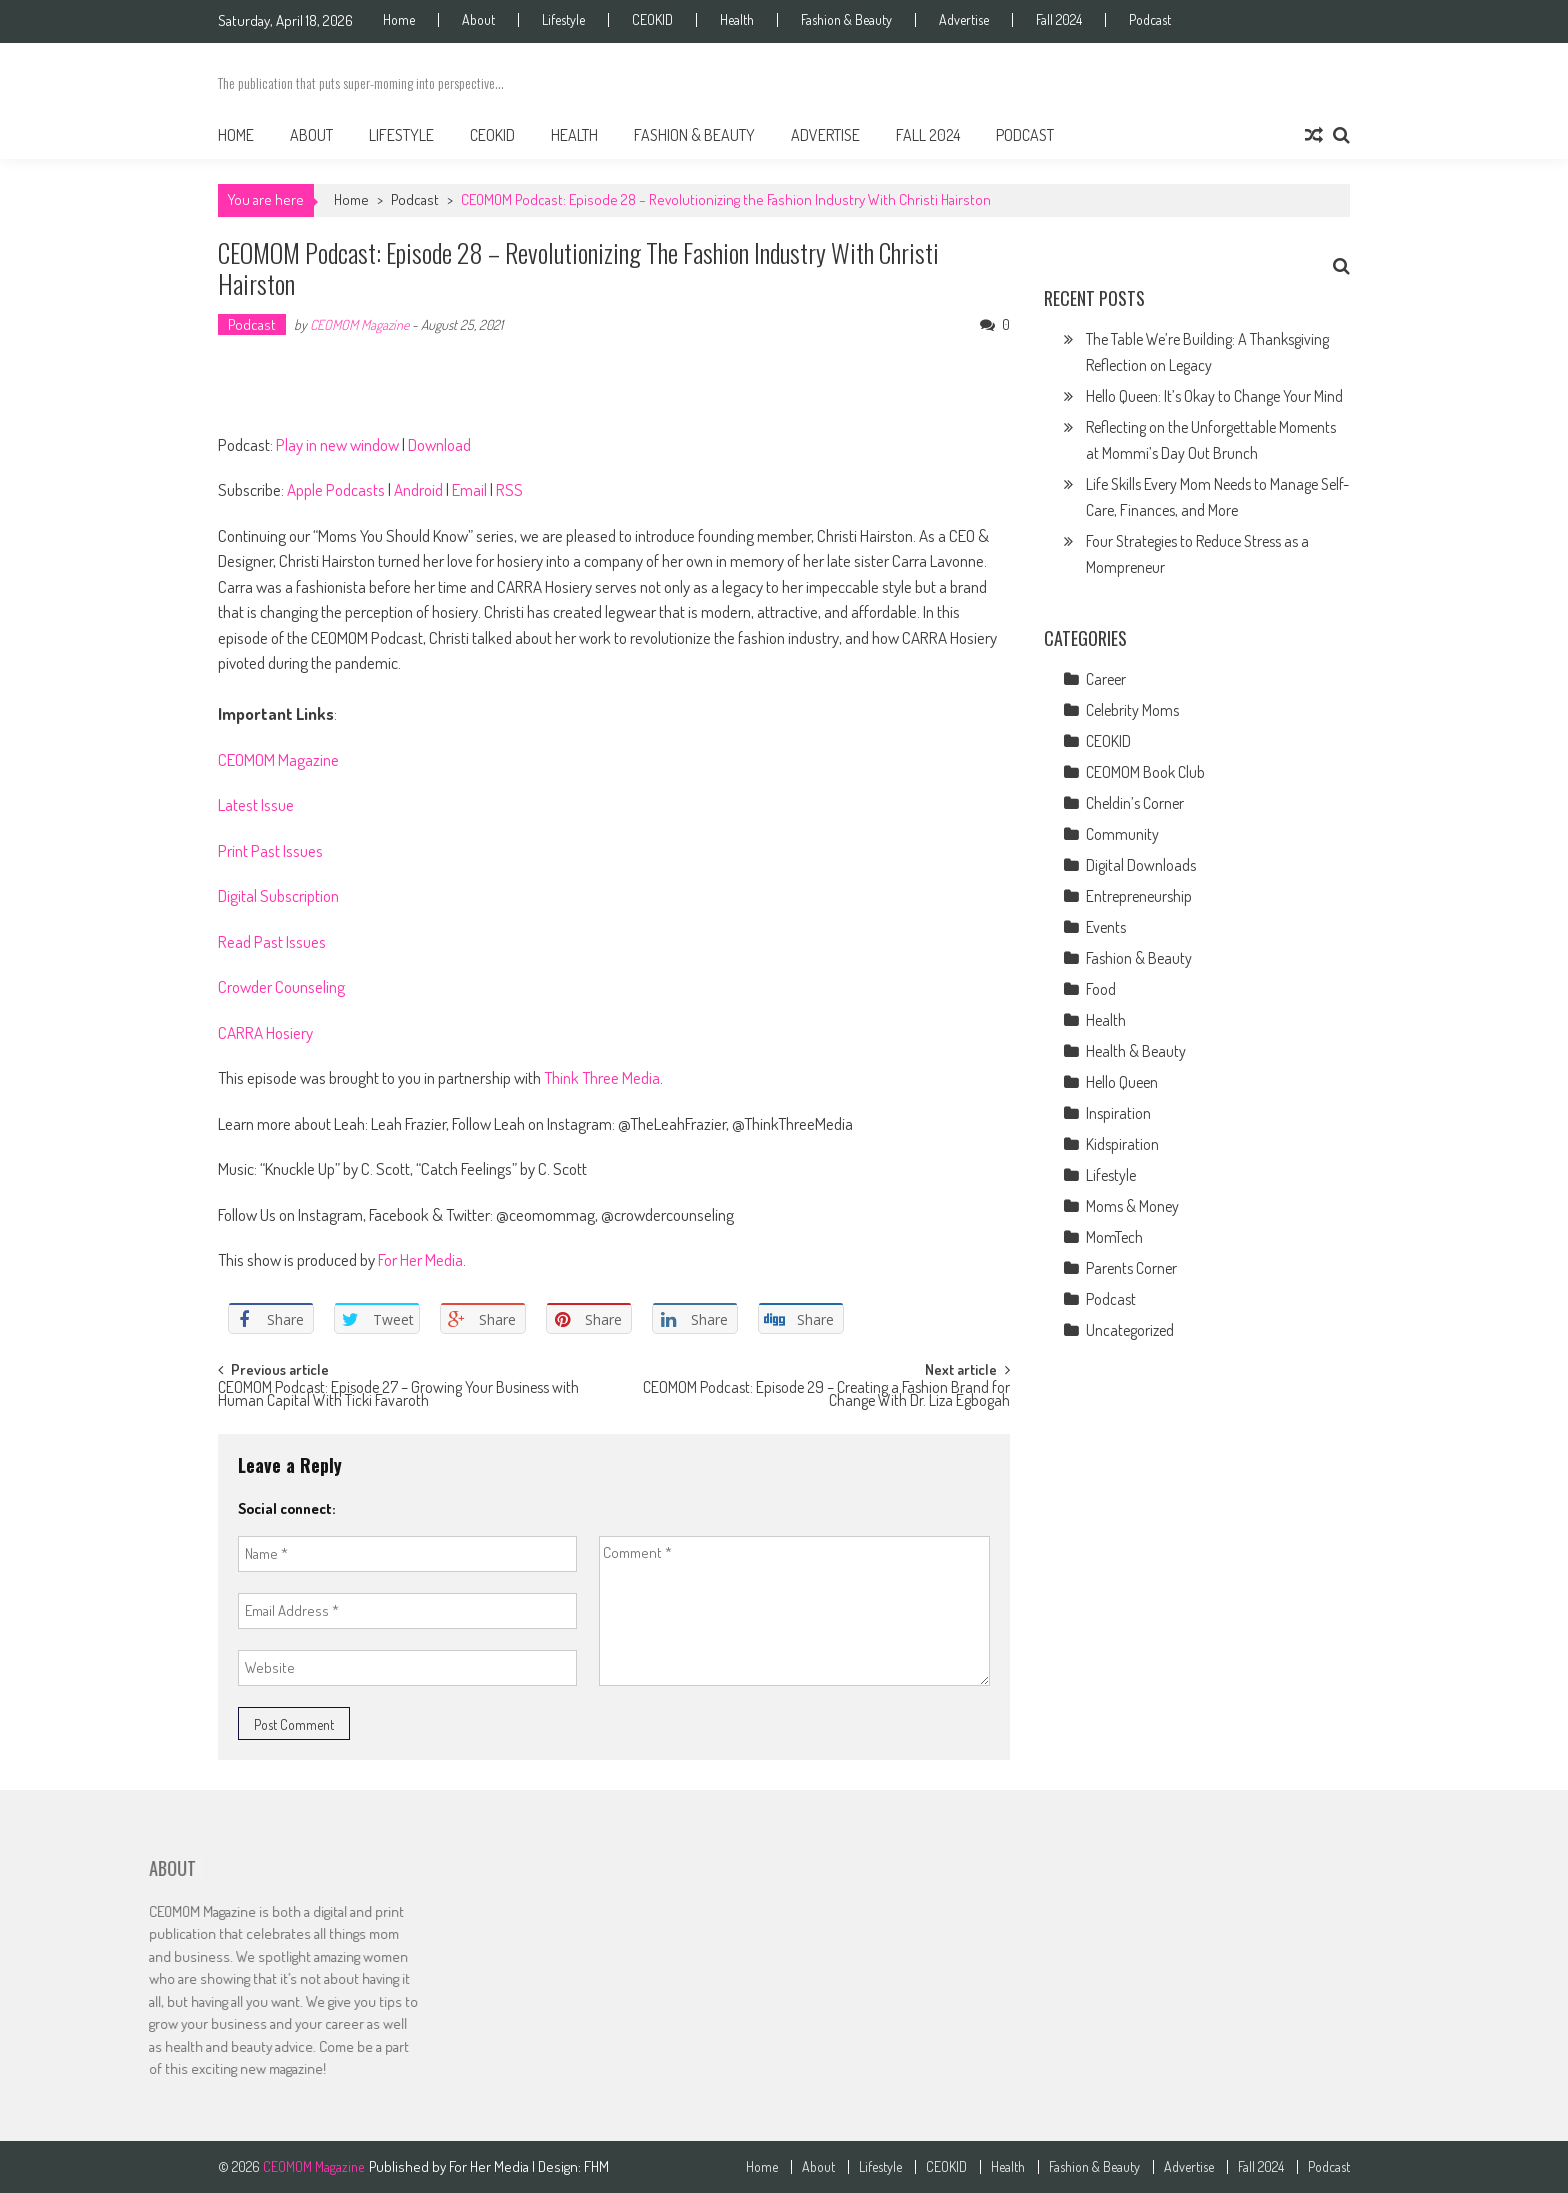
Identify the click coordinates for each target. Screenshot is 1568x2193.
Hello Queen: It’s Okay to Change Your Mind (1214, 396)
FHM (596, 2166)
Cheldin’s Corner (1135, 803)
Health (737, 20)
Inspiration (1118, 1113)
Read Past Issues (272, 941)
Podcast (1150, 20)
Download (439, 444)
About (478, 20)
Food (1101, 989)
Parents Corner (1131, 1268)
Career (1106, 679)
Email (469, 489)
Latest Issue (256, 804)
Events (1106, 927)
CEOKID (652, 20)
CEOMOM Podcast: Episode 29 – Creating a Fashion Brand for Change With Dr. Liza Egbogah (826, 1395)
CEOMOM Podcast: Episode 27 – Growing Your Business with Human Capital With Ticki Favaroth (398, 1395)
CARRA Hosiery (265, 1032)
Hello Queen (1122, 1082)
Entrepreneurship (1139, 896)
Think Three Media (602, 1077)
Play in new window (337, 444)
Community (1122, 834)
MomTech (1114, 1237)
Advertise (964, 20)
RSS (509, 489)
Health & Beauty (1136, 1051)
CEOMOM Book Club (1145, 772)
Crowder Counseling (281, 986)
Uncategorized (1130, 1330)
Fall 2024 (1059, 20)
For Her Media (420, 1259)
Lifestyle (563, 20)
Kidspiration (1122, 1144)
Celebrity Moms (1132, 710)
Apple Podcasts (336, 489)
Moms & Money (1132, 1206)
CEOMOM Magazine (359, 324)
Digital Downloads (1141, 865)
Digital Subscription (278, 895)
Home (399, 20)
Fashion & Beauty (846, 20)
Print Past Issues (270, 850)
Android (418, 489)
